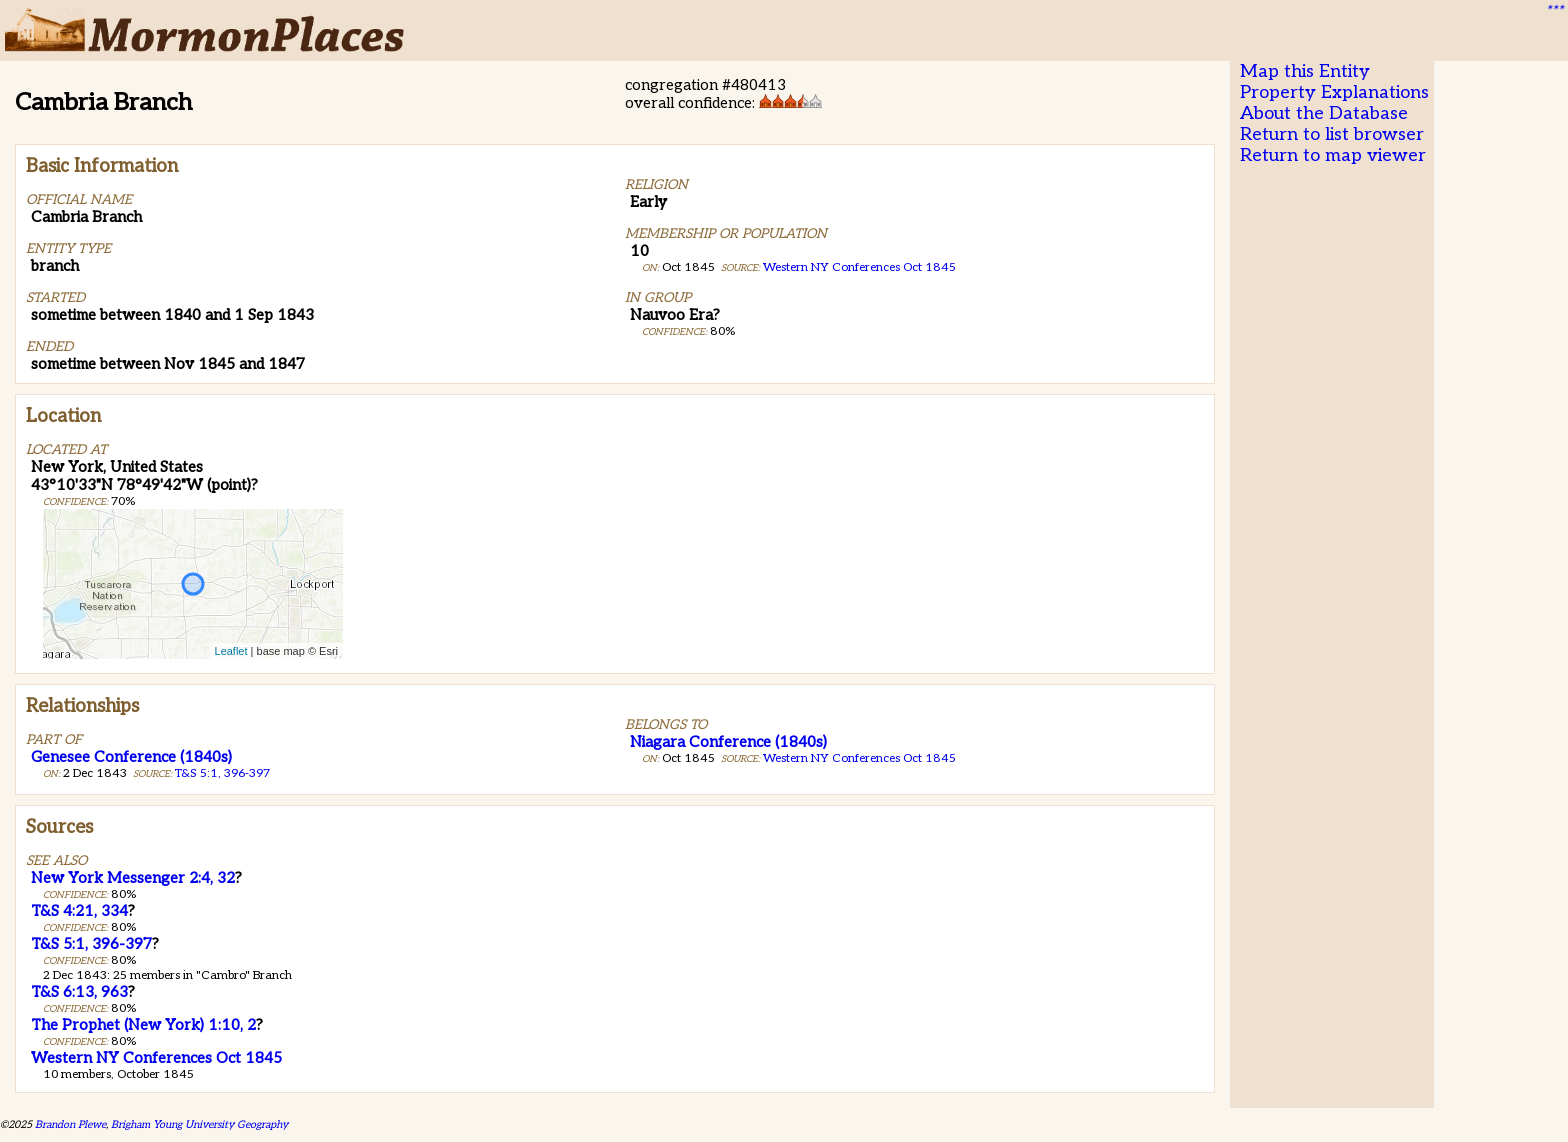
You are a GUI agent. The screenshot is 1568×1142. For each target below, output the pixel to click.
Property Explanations (1334, 92)
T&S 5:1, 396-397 (222, 773)
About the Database (1324, 113)
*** (1554, 11)
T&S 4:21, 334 (79, 911)
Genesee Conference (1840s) (131, 757)
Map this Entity (1305, 71)
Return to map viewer (1333, 155)
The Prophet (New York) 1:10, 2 (143, 1025)
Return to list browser (1332, 134)
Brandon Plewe (70, 1124)
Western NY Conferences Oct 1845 (859, 267)
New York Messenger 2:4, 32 (133, 878)
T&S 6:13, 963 (79, 992)
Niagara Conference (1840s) (728, 742)
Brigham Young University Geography (199, 1124)
